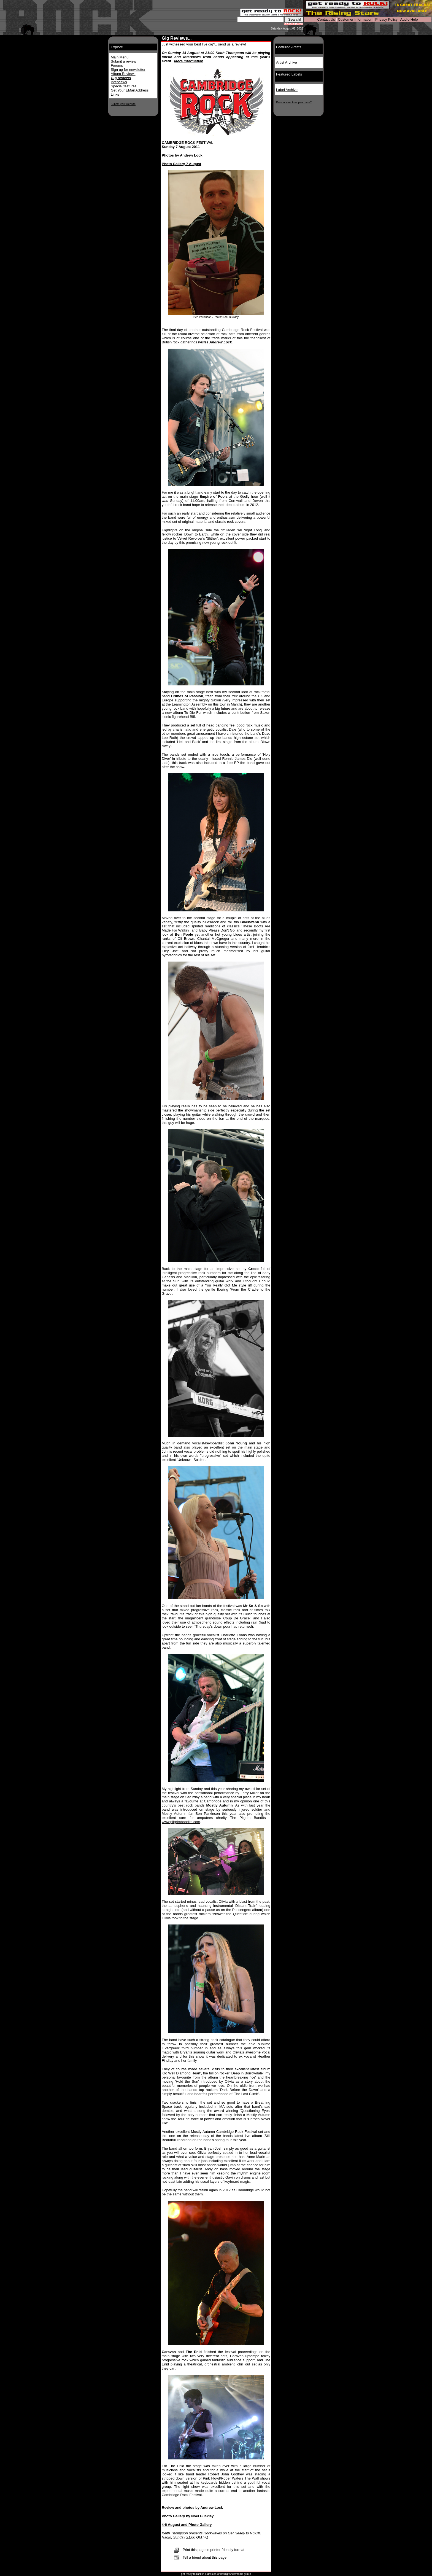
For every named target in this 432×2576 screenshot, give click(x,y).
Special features (123, 86)
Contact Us (326, 19)
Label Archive (287, 90)
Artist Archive (286, 62)
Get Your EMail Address (129, 90)
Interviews (119, 82)
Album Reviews (123, 74)
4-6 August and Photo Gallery (187, 2525)
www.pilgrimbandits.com (181, 1822)
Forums (117, 65)
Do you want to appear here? (294, 102)
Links (115, 94)
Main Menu (119, 57)
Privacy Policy (386, 19)
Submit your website (123, 104)
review (239, 44)
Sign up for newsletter (128, 70)
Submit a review (123, 61)
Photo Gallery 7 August (181, 164)
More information (188, 61)
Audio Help (409, 19)
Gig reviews (121, 78)
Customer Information (355, 19)
